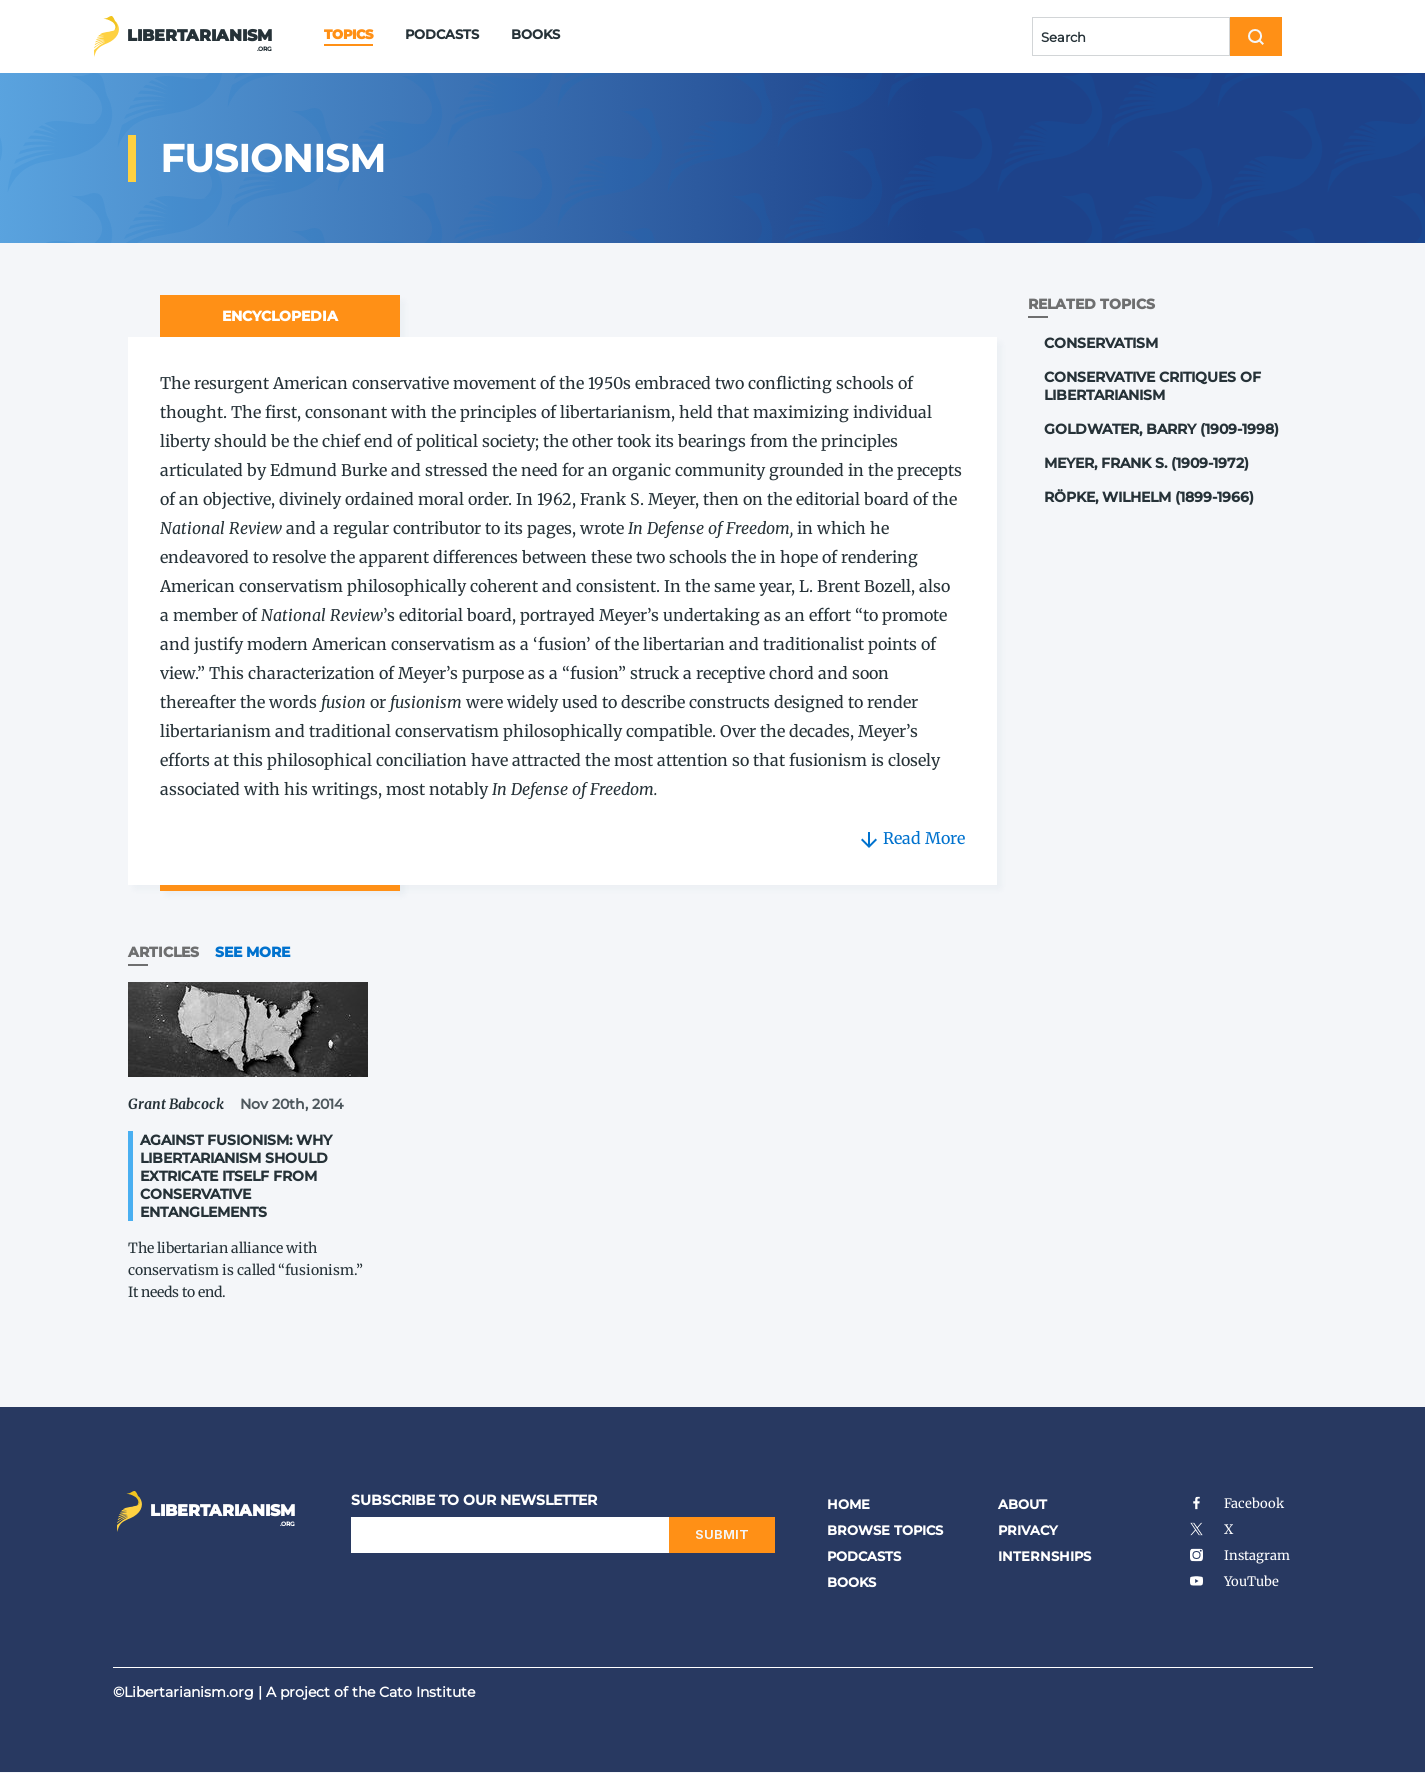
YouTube (1234, 1581)
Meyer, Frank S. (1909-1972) (1146, 463)
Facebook (1236, 1503)
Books (535, 34)
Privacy (1028, 1530)
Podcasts (442, 34)
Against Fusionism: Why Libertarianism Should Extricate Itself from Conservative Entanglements (236, 1176)
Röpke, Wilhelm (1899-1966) (1149, 497)
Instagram (1239, 1555)
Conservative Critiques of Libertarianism (1152, 386)
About (1022, 1504)
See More (252, 952)
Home (848, 1504)
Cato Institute (427, 1692)
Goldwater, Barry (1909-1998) (1161, 429)
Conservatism (1101, 343)
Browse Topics (885, 1530)
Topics (348, 34)
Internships (1044, 1556)
